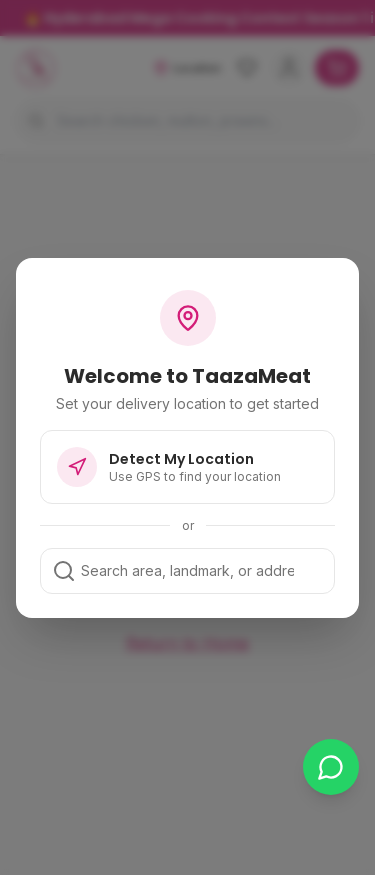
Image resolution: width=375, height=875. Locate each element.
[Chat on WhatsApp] (331, 767)
